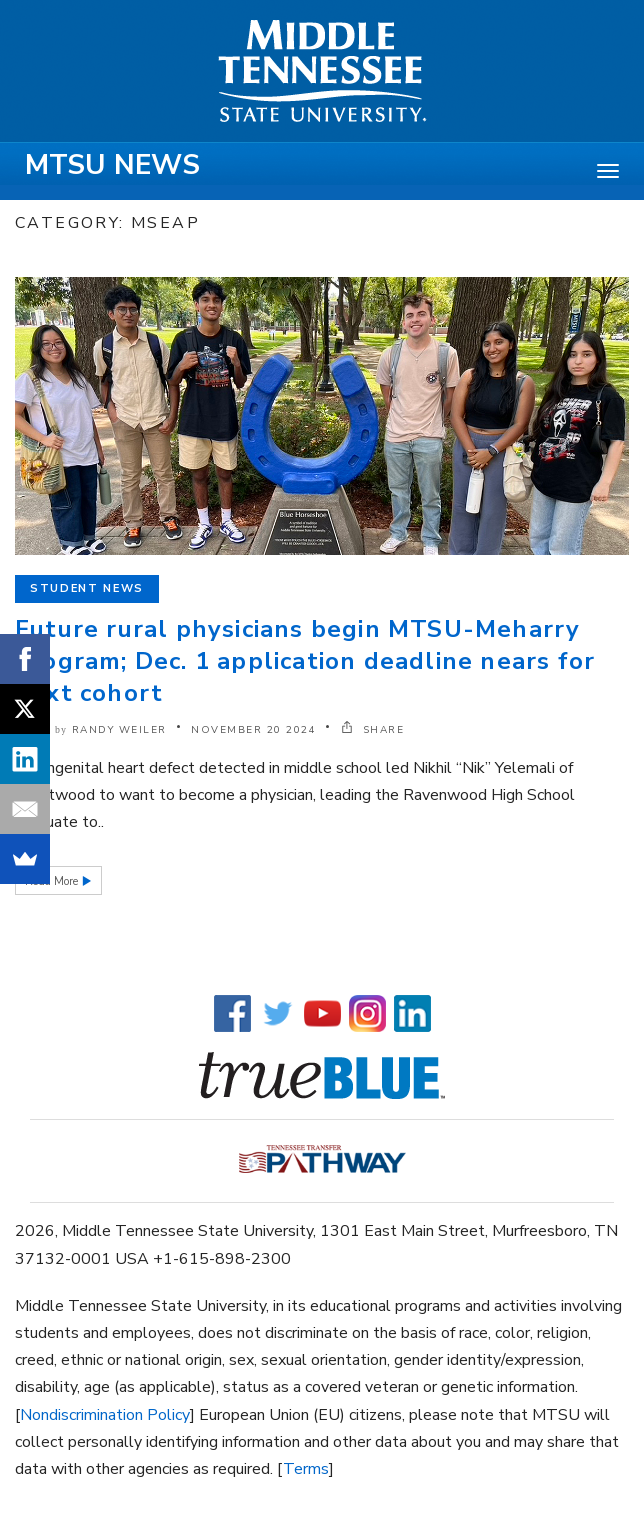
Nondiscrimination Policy (105, 1415)
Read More (53, 881)
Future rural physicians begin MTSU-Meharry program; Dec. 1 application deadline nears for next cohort (305, 661)
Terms (306, 1469)
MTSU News (112, 165)
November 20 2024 (253, 730)
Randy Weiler (119, 730)
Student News (87, 588)
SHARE (373, 730)
